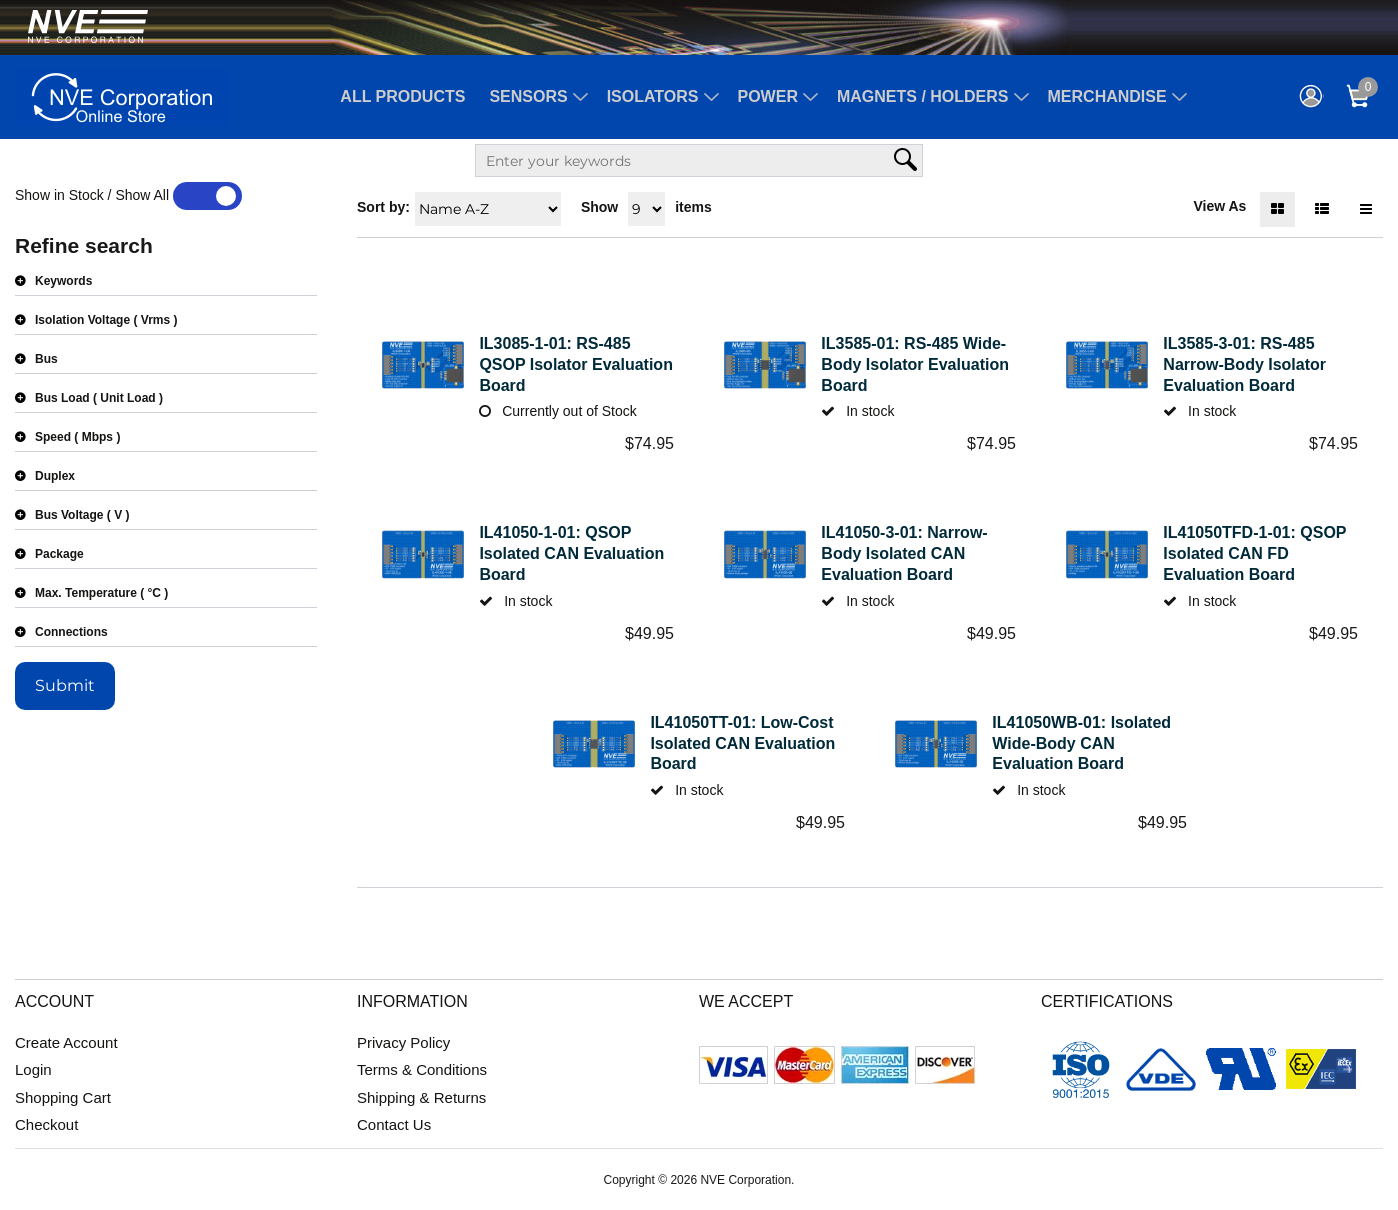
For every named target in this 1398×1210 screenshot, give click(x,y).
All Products (402, 96)
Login (33, 1069)
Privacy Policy (403, 1042)
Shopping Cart (63, 1097)
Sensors (528, 96)
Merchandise (1107, 96)
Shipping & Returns (421, 1097)
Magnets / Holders (923, 96)
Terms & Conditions (422, 1069)
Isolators (653, 96)
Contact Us (394, 1124)
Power (768, 96)
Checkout (46, 1124)
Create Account (66, 1042)
